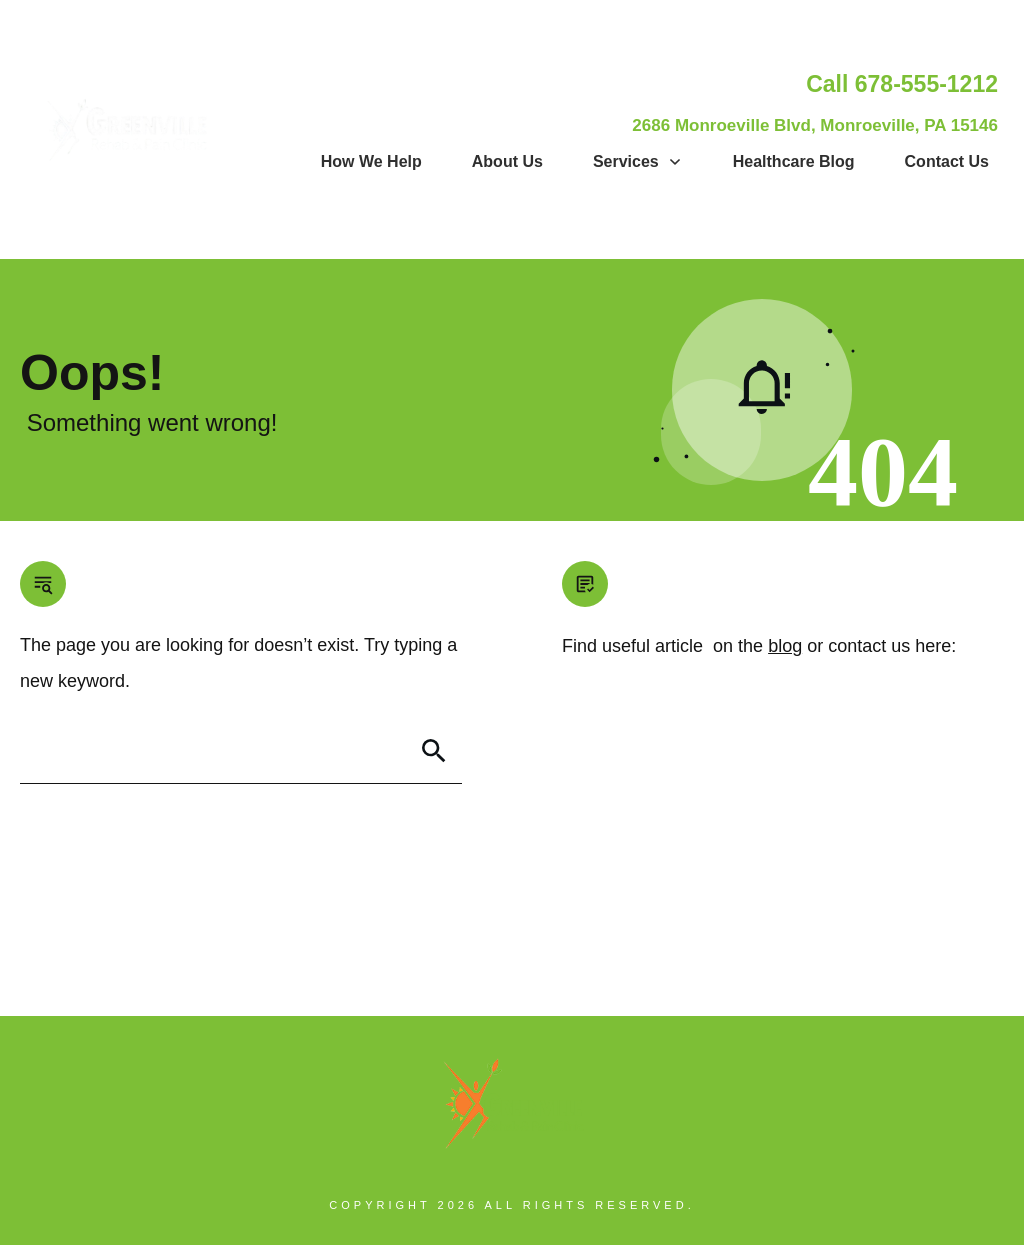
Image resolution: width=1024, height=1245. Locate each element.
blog (785, 646)
